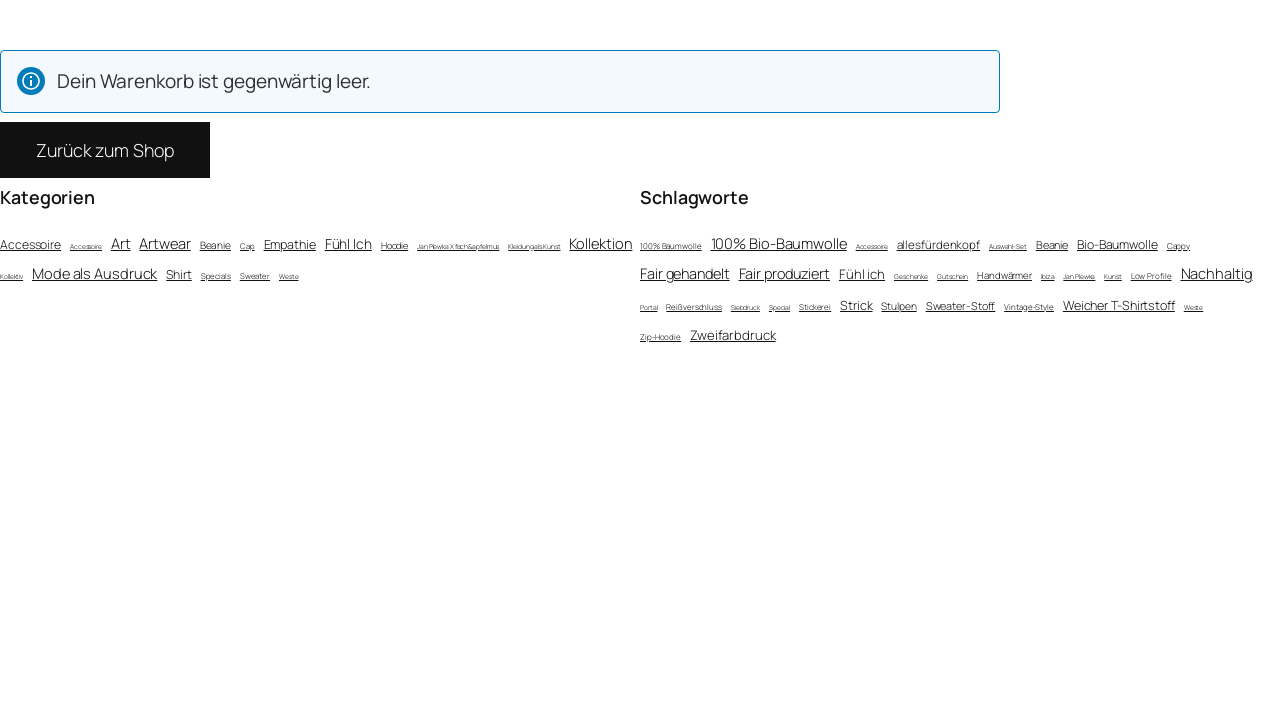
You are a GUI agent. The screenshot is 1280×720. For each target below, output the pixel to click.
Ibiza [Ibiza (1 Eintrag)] (1048, 276)
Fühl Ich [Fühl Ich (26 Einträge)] (348, 243)
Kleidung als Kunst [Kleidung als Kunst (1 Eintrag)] (534, 246)
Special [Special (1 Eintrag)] (779, 307)
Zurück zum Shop (105, 150)
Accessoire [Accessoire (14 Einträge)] (30, 244)
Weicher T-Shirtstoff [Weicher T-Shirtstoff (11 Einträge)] (1119, 305)
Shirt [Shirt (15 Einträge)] (179, 274)
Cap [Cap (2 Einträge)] (247, 246)
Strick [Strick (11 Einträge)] (856, 305)
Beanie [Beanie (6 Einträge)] (215, 245)
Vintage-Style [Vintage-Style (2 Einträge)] (1029, 306)
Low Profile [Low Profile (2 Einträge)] (1151, 275)
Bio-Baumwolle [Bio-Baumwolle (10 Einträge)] (1117, 244)
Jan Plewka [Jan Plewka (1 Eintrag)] (1079, 276)
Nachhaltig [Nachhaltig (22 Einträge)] (1217, 273)
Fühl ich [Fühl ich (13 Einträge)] (862, 274)
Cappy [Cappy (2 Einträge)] (1179, 245)
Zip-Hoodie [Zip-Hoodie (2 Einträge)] (660, 336)
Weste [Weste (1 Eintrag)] (289, 276)
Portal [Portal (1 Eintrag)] (648, 307)
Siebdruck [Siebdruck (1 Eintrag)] (745, 307)
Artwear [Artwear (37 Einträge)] (164, 243)
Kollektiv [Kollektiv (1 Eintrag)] (11, 276)
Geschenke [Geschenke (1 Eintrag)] (911, 276)
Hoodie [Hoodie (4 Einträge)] (394, 246)
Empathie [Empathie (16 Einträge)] (290, 244)
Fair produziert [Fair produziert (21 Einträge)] (785, 273)
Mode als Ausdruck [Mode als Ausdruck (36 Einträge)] (94, 273)
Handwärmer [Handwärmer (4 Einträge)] (1004, 275)
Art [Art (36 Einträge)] (121, 243)
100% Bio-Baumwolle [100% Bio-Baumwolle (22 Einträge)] (779, 243)
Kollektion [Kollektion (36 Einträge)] (600, 243)
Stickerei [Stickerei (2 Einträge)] (815, 306)
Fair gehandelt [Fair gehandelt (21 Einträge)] (685, 273)
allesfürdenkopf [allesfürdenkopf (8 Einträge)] (939, 244)
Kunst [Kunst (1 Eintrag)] (1113, 276)
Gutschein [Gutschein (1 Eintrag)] (952, 276)
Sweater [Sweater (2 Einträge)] (255, 276)
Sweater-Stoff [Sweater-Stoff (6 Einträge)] (961, 305)
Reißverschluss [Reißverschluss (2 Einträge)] (694, 306)
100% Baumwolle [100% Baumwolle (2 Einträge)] (671, 245)
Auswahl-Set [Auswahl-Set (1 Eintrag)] (1008, 246)
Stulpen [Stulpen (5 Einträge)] (898, 306)
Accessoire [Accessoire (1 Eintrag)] (86, 246)
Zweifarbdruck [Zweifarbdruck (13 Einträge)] (733, 335)
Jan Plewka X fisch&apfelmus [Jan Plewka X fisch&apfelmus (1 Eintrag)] (458, 246)
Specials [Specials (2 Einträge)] (216, 276)
